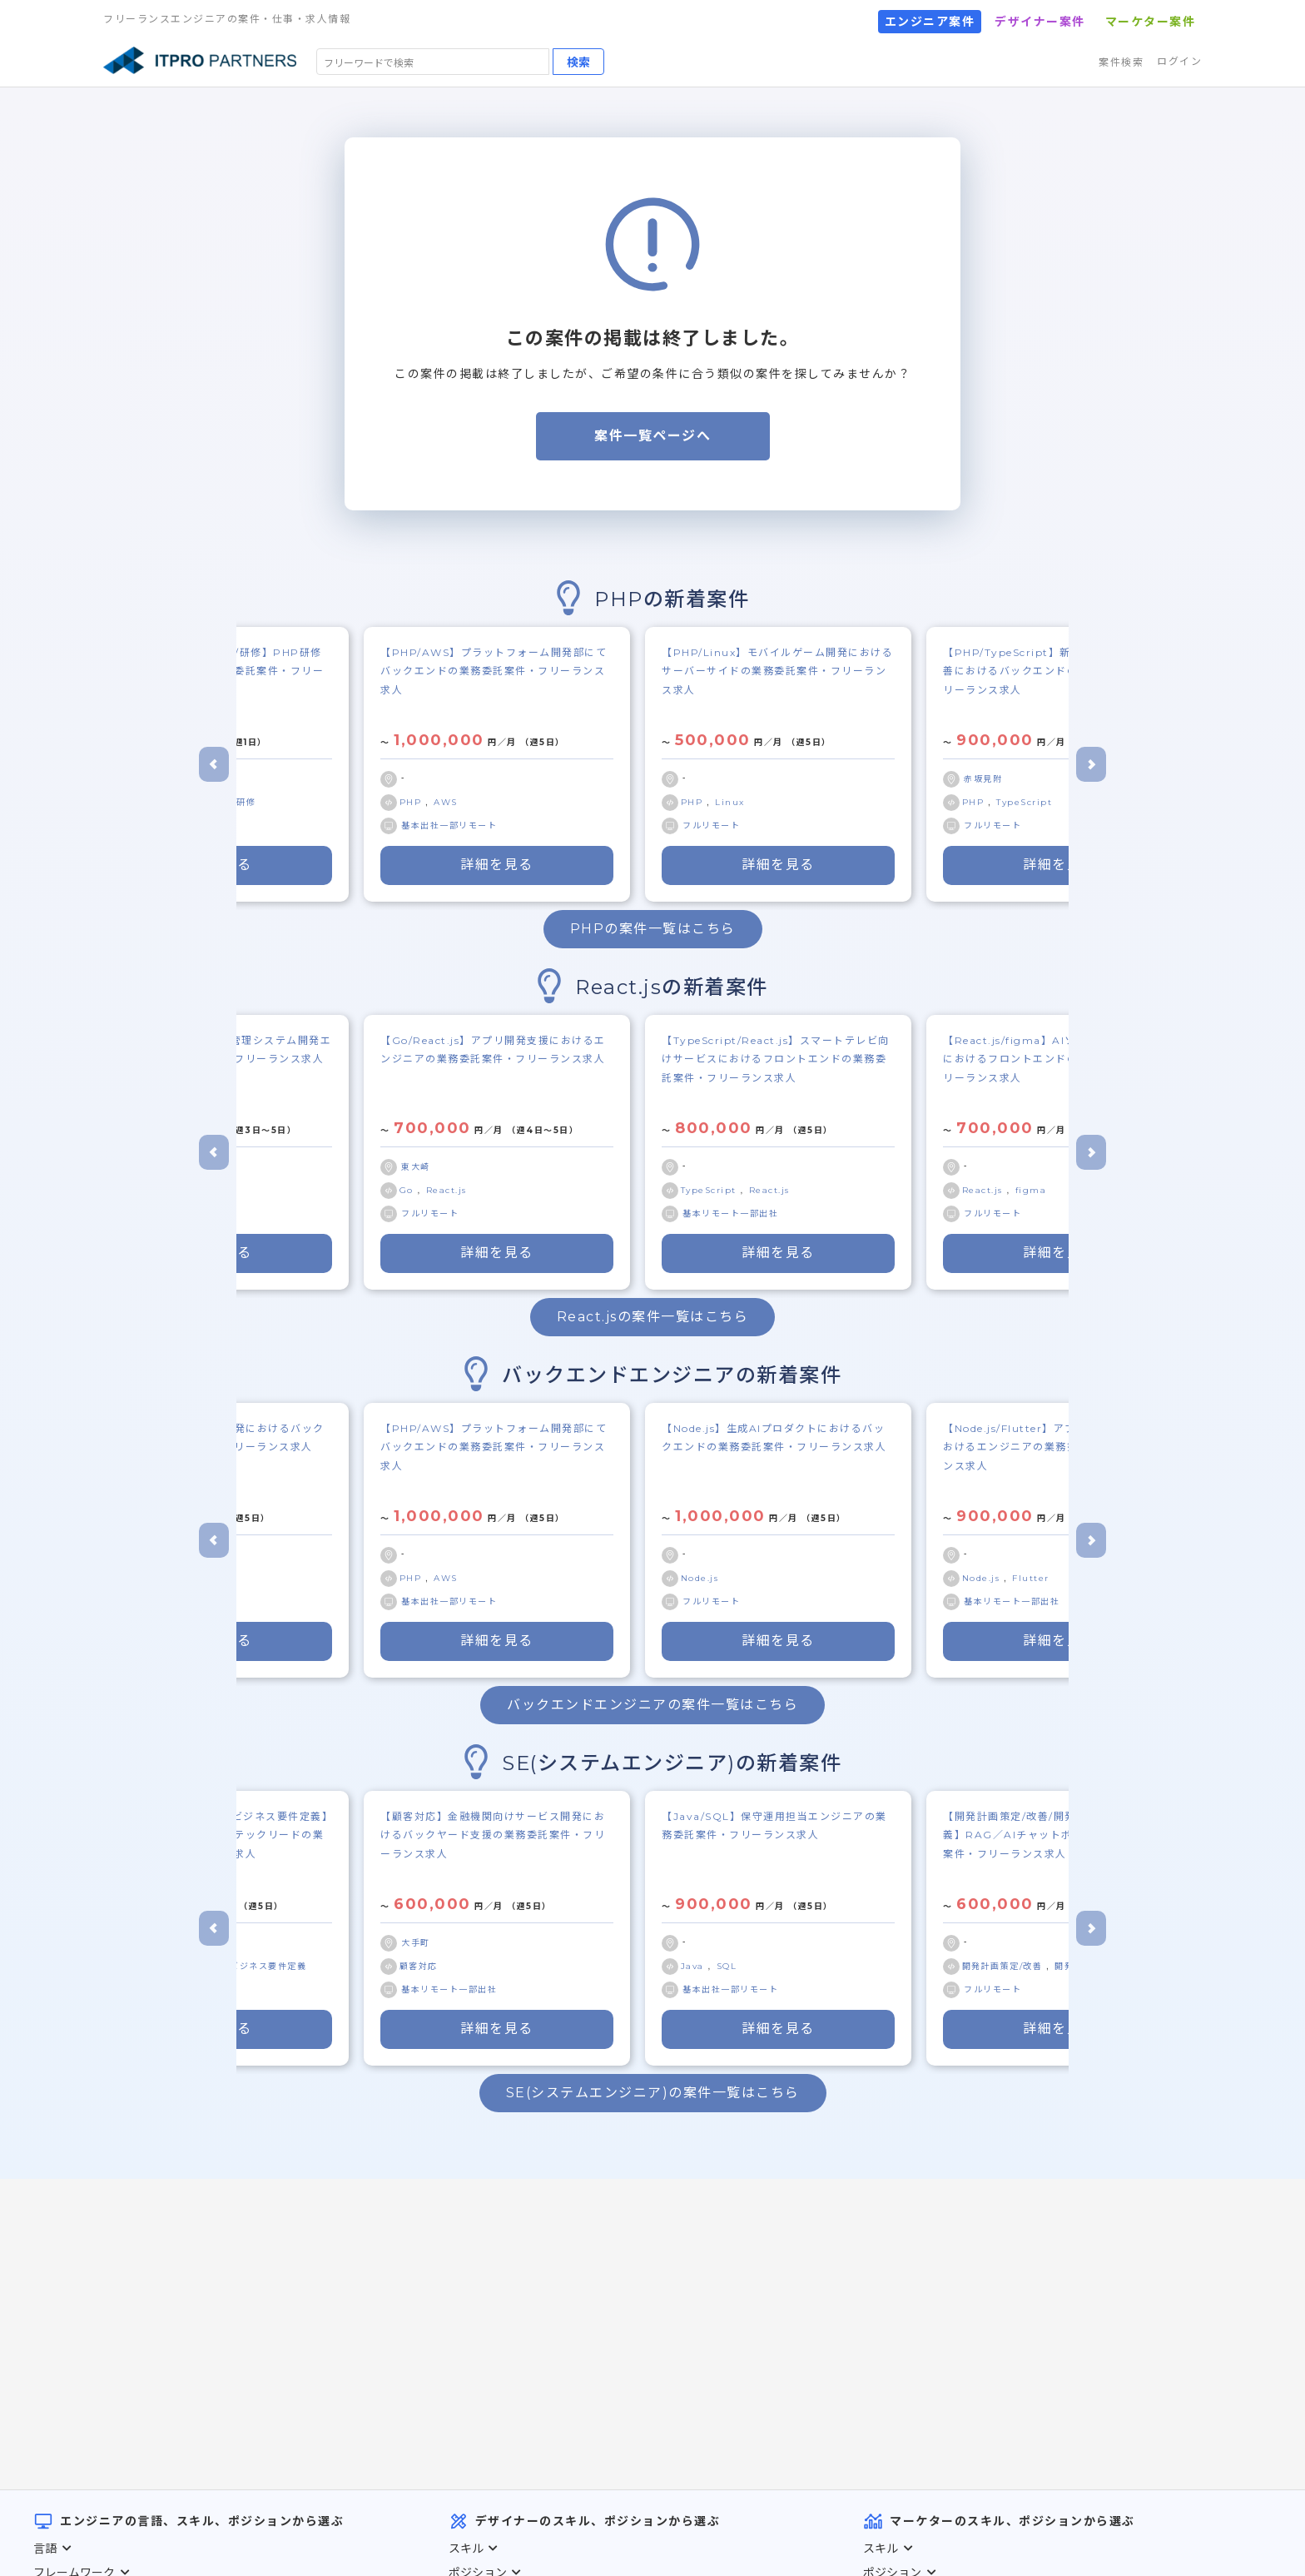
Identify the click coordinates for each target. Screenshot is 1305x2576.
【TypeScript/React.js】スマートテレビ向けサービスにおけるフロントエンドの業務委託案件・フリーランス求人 (776, 1059)
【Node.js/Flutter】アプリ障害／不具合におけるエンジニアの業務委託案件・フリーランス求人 (1055, 1447)
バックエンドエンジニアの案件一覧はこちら (652, 1705)
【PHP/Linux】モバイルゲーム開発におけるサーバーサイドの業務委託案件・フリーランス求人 (777, 671)
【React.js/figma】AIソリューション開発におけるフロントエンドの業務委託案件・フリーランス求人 (1055, 1059)
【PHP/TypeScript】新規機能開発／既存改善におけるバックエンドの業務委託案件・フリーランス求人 (1057, 671)
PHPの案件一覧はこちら (653, 929)
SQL (727, 1966)
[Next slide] (1091, 764)
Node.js (700, 1578)
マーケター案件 (1150, 21)
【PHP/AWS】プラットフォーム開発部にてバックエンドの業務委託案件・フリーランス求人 (493, 671)
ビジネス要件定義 (268, 1966)
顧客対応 (418, 1966)
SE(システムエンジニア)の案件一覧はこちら (653, 2093)
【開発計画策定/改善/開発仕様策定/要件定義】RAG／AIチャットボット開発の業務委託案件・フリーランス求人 (1058, 1835)
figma (1031, 1190)
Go (408, 1190)
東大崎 (415, 1166)
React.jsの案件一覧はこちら (653, 1317)
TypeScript (1024, 802)
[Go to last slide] (214, 764)
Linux (730, 802)
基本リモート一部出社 (730, 1213)
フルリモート (711, 825)
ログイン (1179, 61)
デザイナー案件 (1040, 21)
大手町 (415, 1942)
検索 (578, 61)
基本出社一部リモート (449, 825)
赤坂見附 (983, 778)
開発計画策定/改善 (1004, 1966)
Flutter (1030, 1578)
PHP (412, 802)
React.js (446, 1190)
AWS (446, 802)
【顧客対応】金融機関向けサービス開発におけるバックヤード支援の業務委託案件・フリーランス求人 (492, 1835)
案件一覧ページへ (652, 436)
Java (694, 1966)
